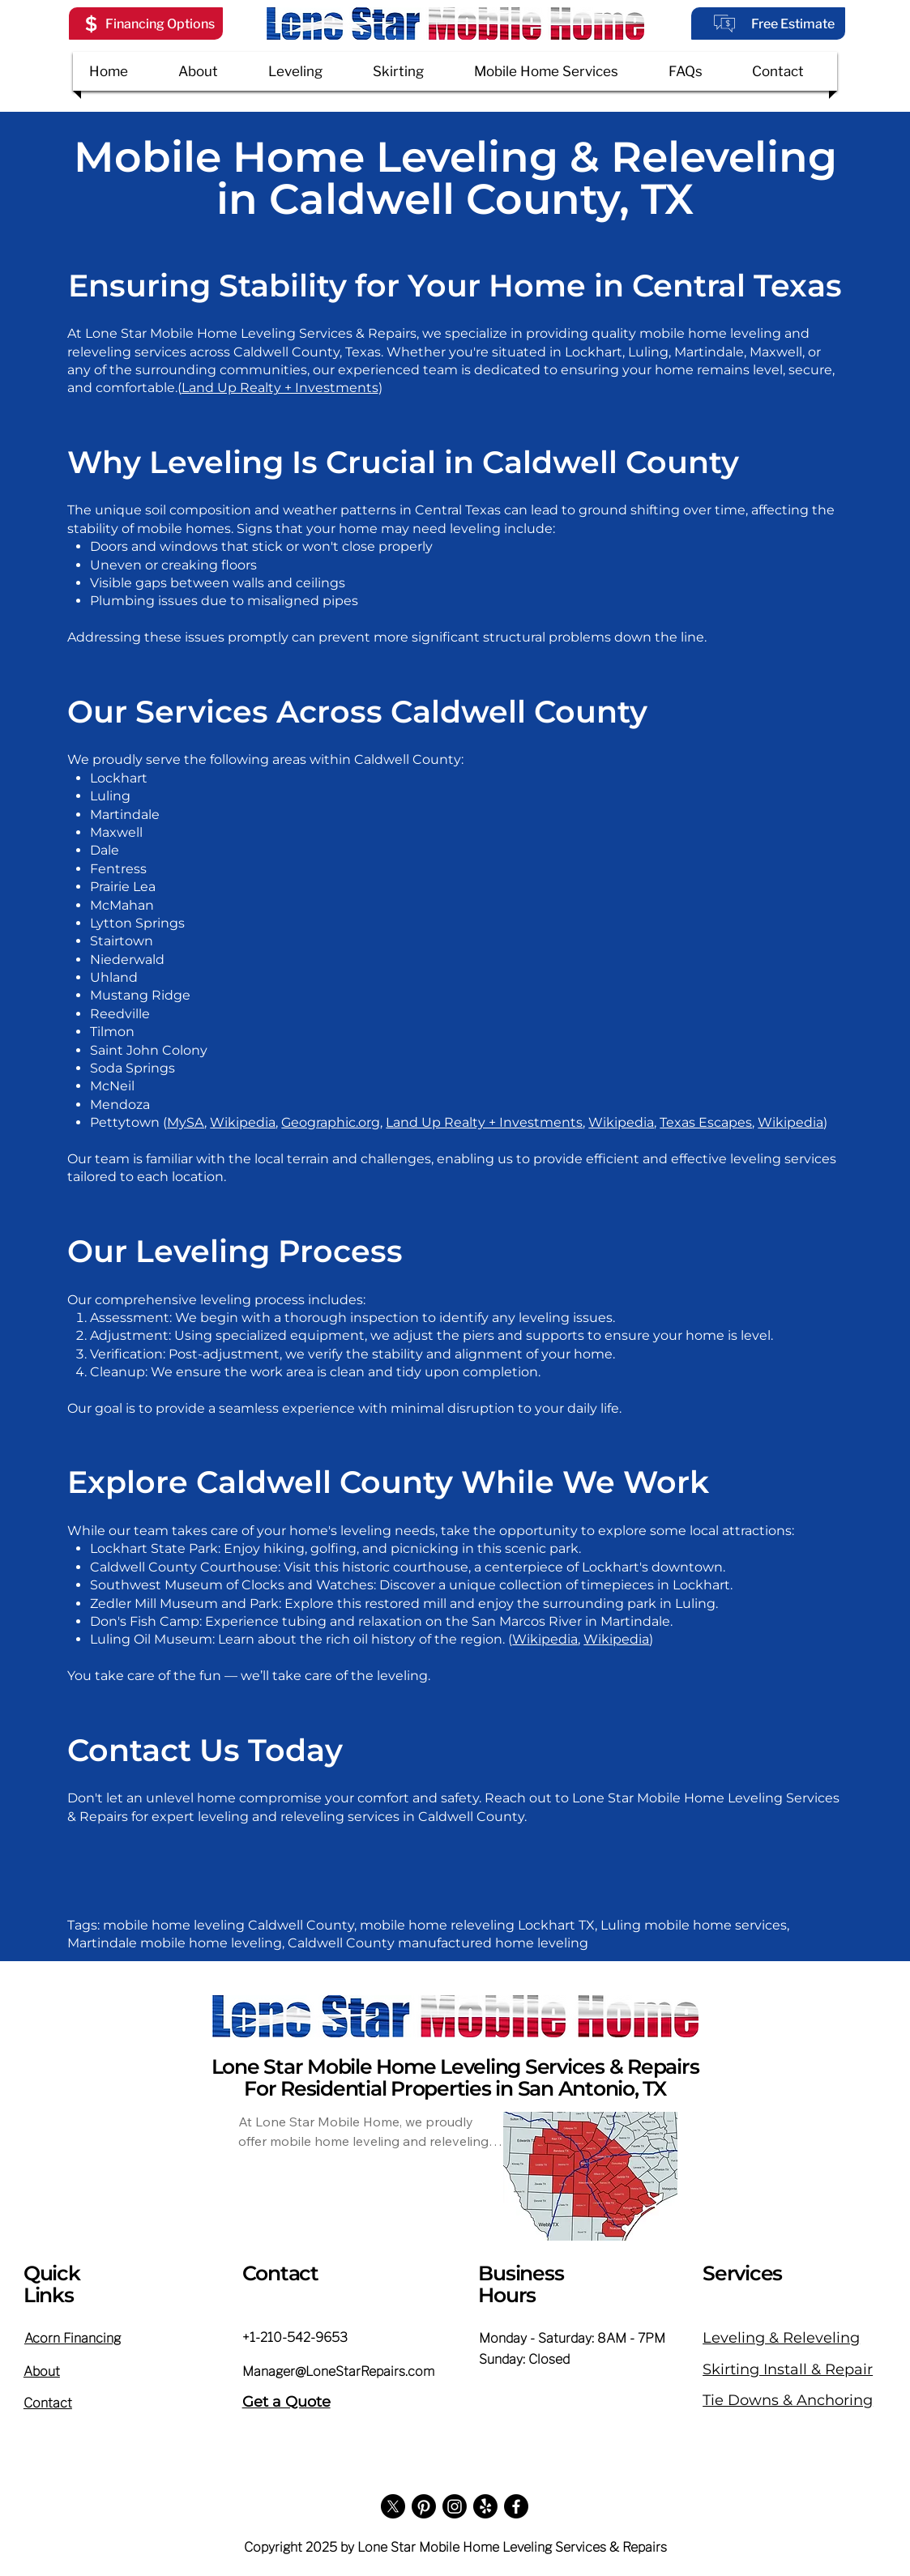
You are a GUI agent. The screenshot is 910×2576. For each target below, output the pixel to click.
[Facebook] (516, 2506)
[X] (393, 2506)
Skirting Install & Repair (788, 2369)
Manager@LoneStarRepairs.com (338, 2371)
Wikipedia (243, 1122)
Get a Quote (286, 2402)
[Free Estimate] (768, 23)
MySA (185, 1122)
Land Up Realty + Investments (280, 387)
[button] (146, 23)
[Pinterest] (424, 2506)
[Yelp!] (485, 2506)
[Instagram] (454, 2506)
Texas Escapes (706, 1122)
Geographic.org (330, 1122)
